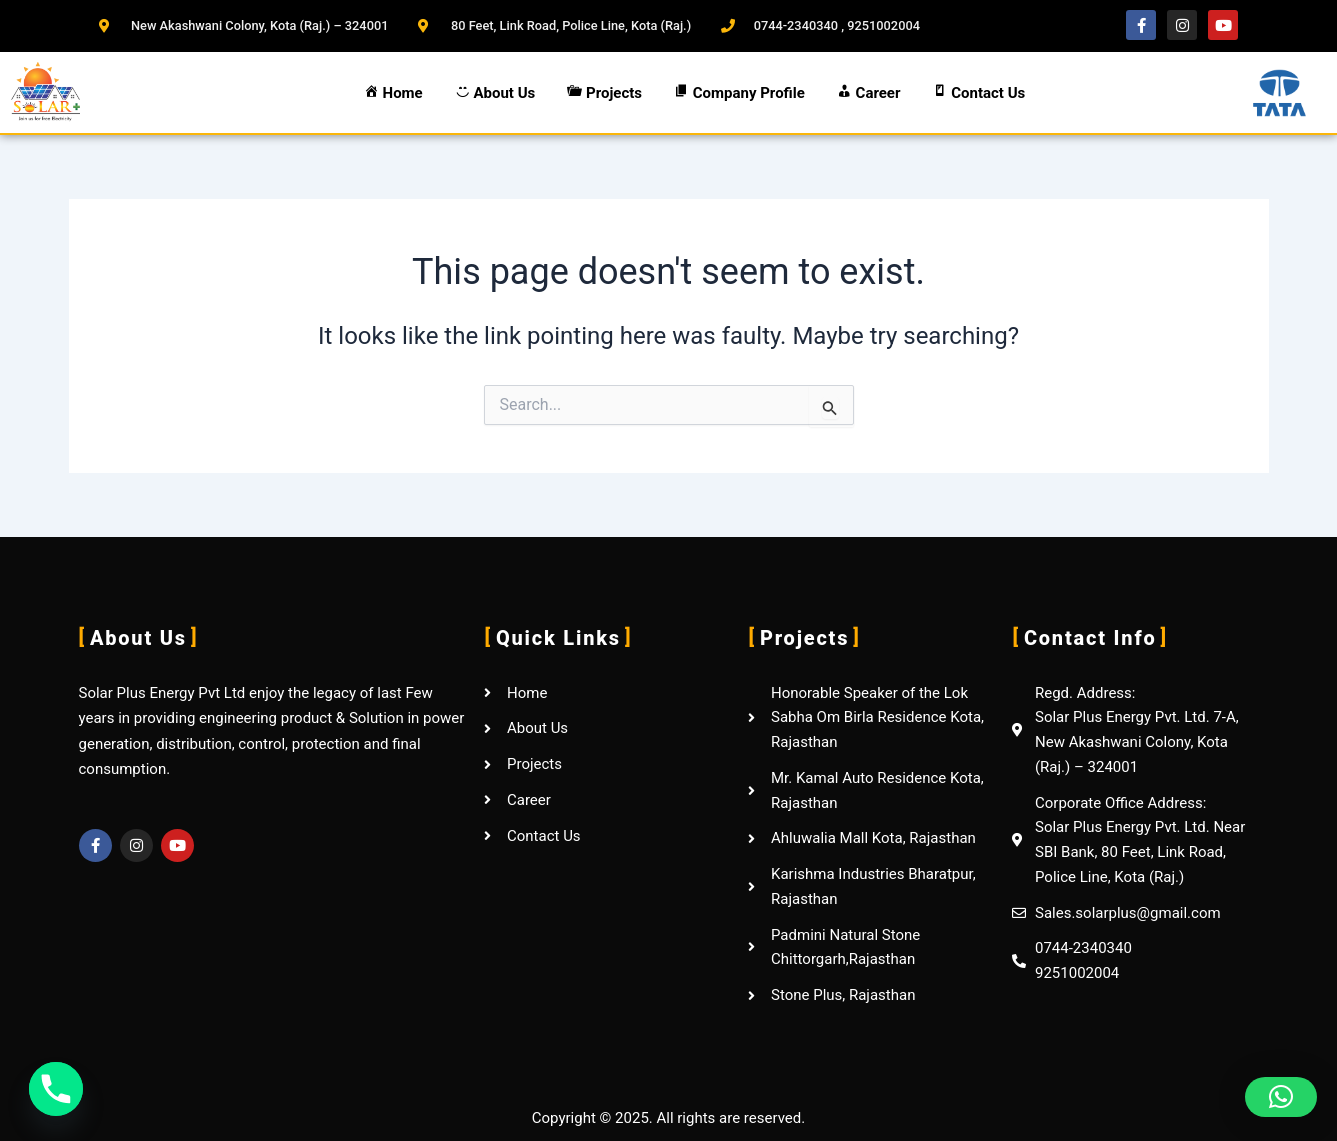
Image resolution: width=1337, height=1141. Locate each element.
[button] (1281, 1097)
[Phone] (56, 1089)
